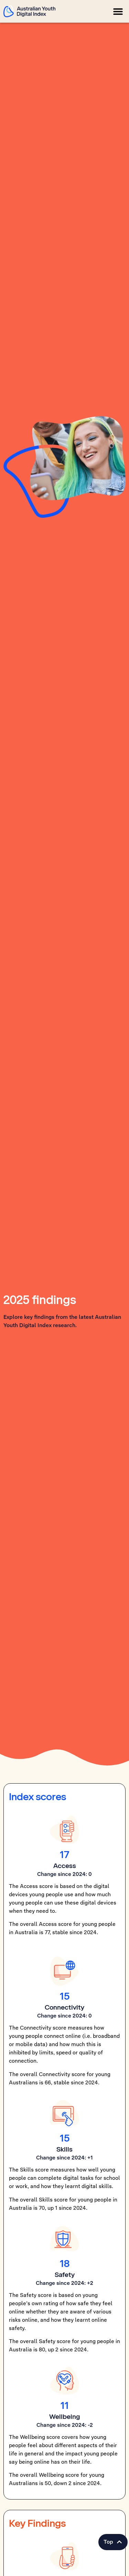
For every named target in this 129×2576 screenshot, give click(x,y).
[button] (118, 11)
